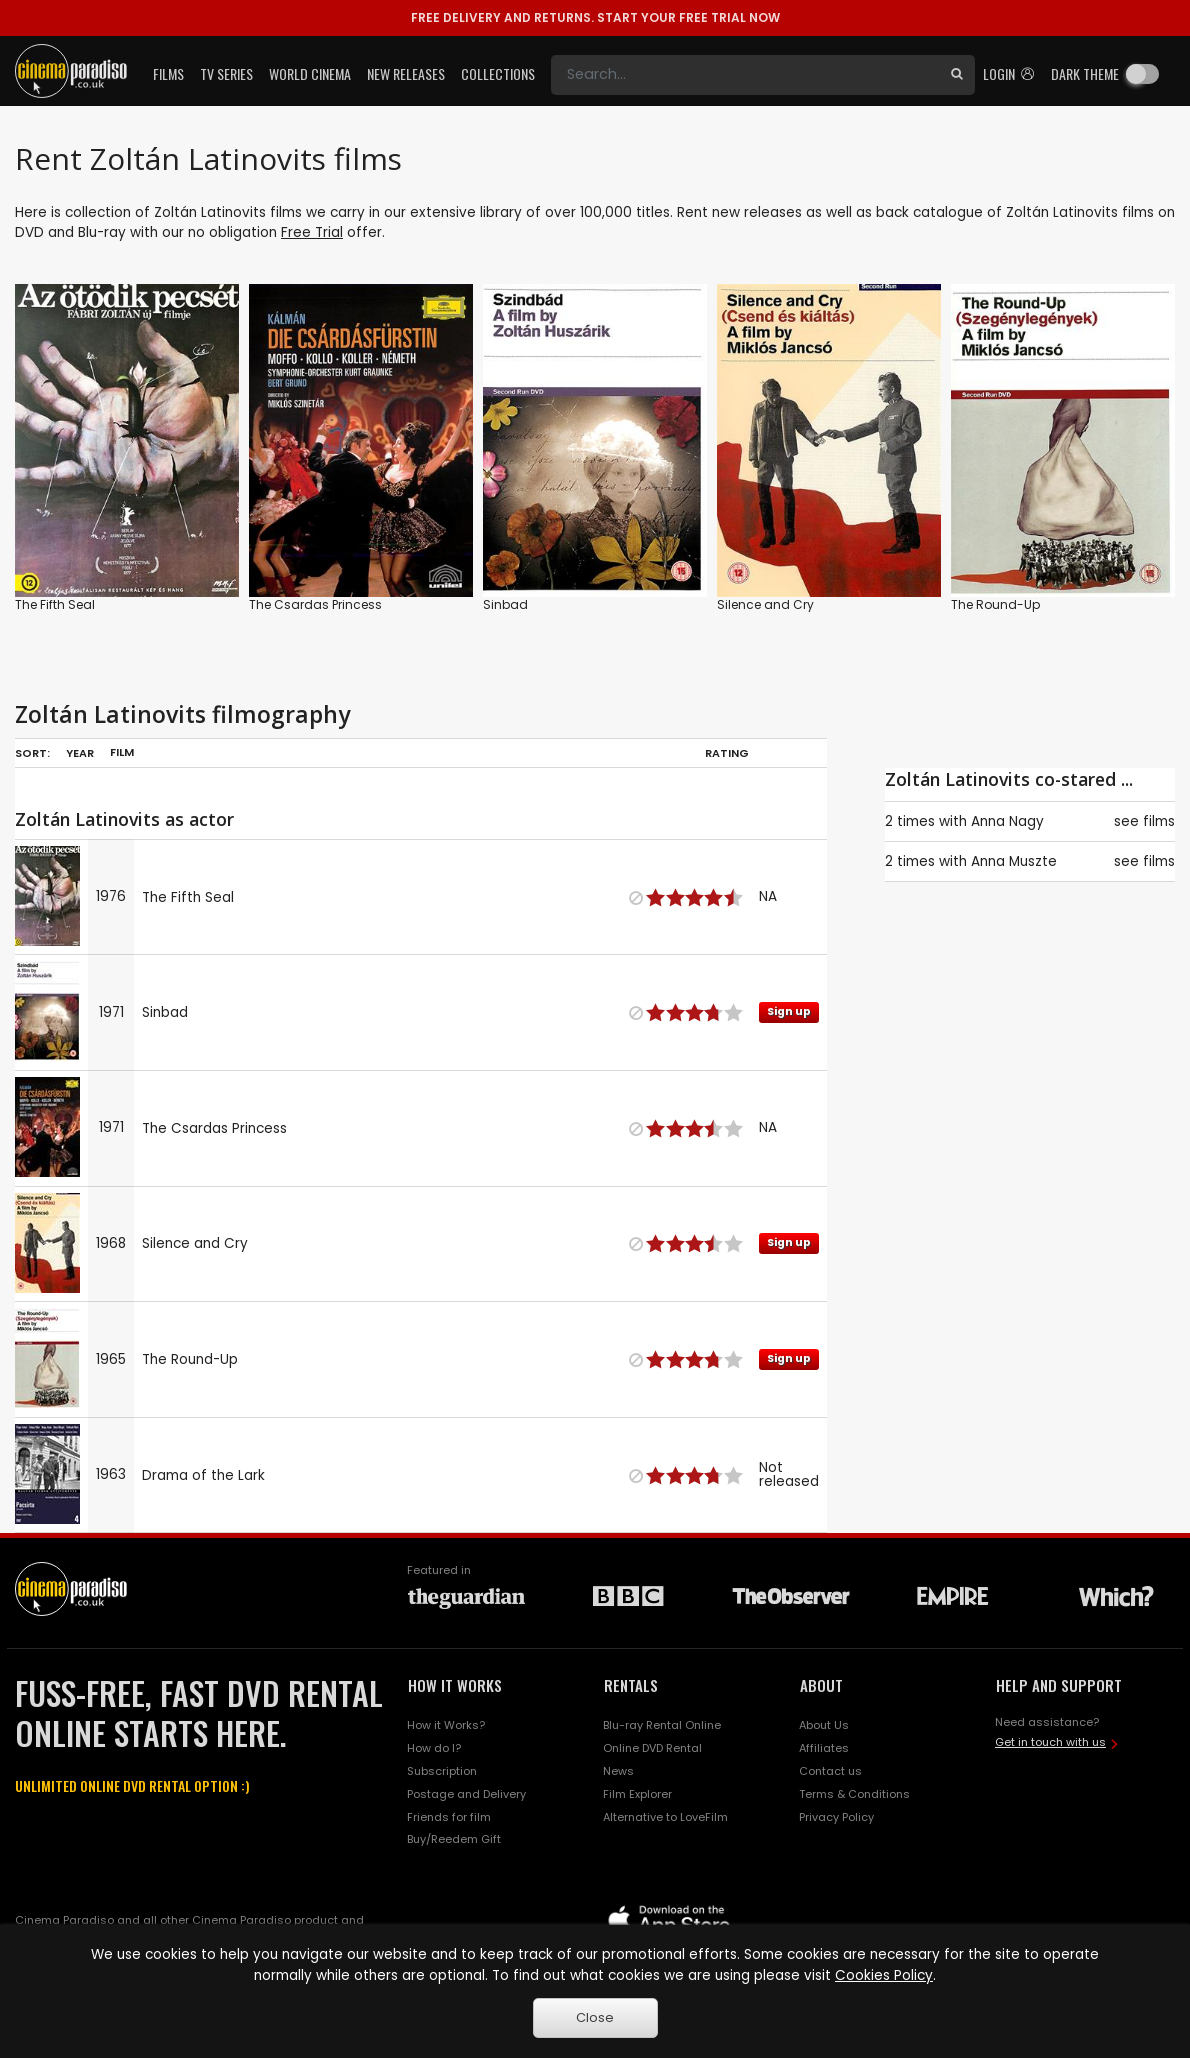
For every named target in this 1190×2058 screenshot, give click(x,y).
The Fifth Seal (55, 604)
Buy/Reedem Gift (454, 1839)
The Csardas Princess (315, 604)
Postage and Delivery (466, 1794)
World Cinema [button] (310, 73)
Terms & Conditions (854, 1794)
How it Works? (446, 1725)
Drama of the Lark (203, 1475)
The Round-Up (995, 604)
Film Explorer (637, 1794)
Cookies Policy (884, 1975)
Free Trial (312, 232)
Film (122, 752)
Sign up (789, 1011)
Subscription (442, 1771)
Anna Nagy (1007, 821)
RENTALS (631, 1685)
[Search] (745, 75)
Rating (727, 753)
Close (595, 2017)
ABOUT (821, 1685)
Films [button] (168, 73)
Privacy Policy (836, 1817)
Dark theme (1085, 73)
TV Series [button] (226, 73)
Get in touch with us (1050, 1742)
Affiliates (824, 1748)
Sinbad (505, 604)
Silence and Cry (765, 604)
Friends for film (449, 1817)
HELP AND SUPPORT (1059, 1685)
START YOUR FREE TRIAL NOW (595, 17)
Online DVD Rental (652, 1748)
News (618, 1771)
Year (80, 753)
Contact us (830, 1771)
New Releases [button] (406, 73)
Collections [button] (498, 73)
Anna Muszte (1014, 861)
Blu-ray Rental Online (662, 1725)
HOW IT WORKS (455, 1685)
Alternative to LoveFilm (665, 1817)
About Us (824, 1725)
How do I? (434, 1748)
